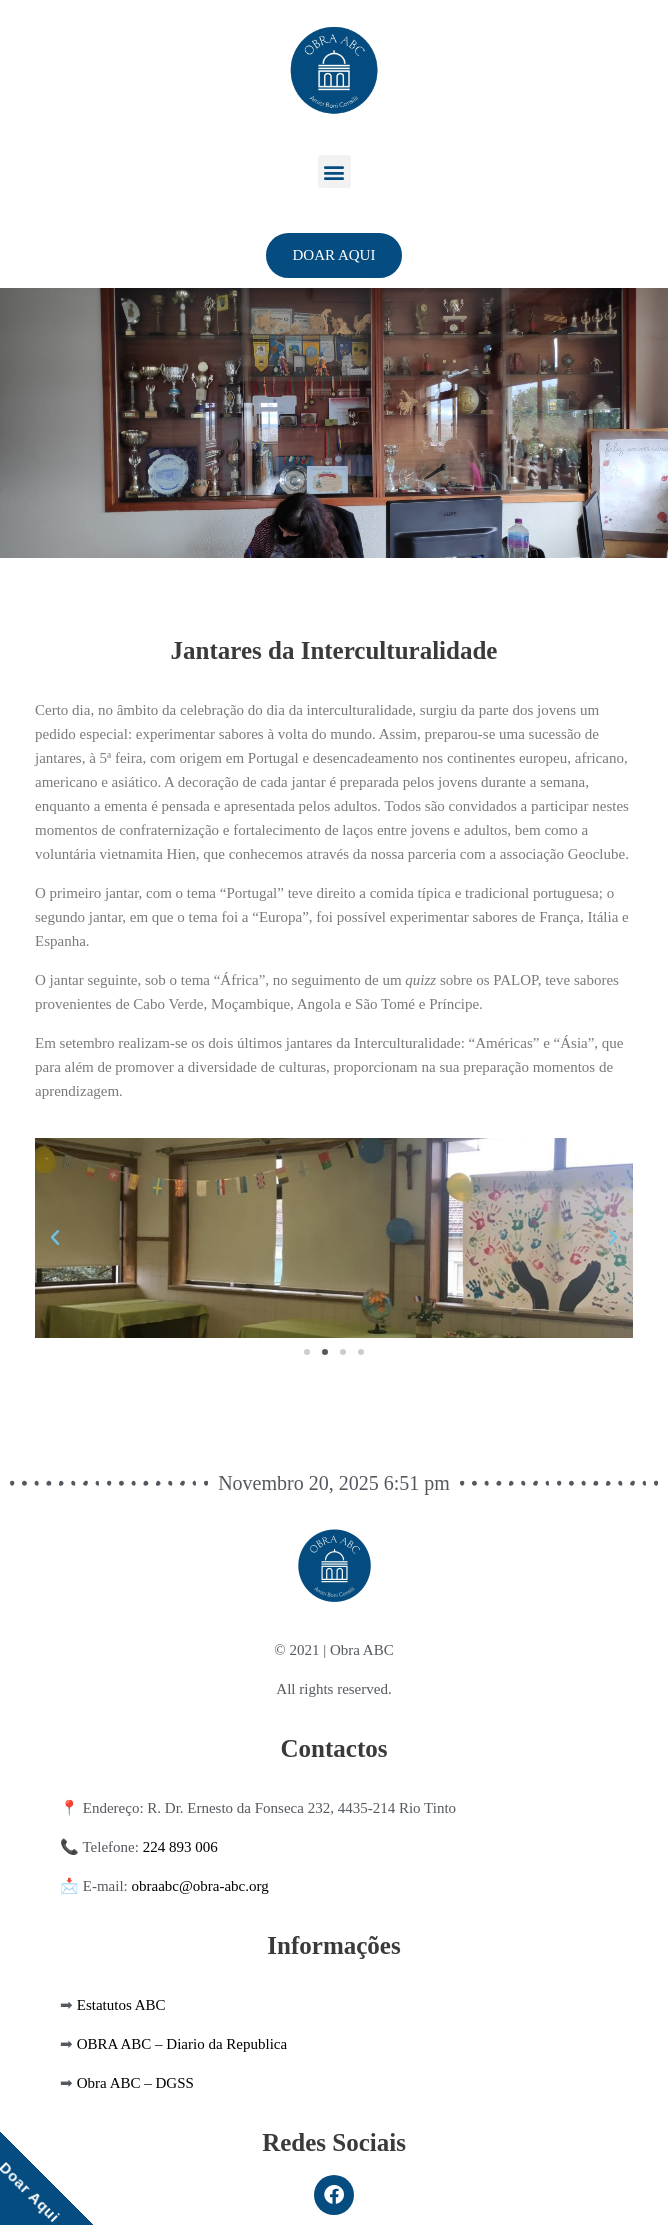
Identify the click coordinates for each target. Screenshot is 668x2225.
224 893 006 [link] (180, 1847)
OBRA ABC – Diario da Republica (182, 2044)
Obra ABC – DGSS (135, 2083)
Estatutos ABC (121, 2005)
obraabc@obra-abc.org (200, 1886)
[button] (334, 171)
